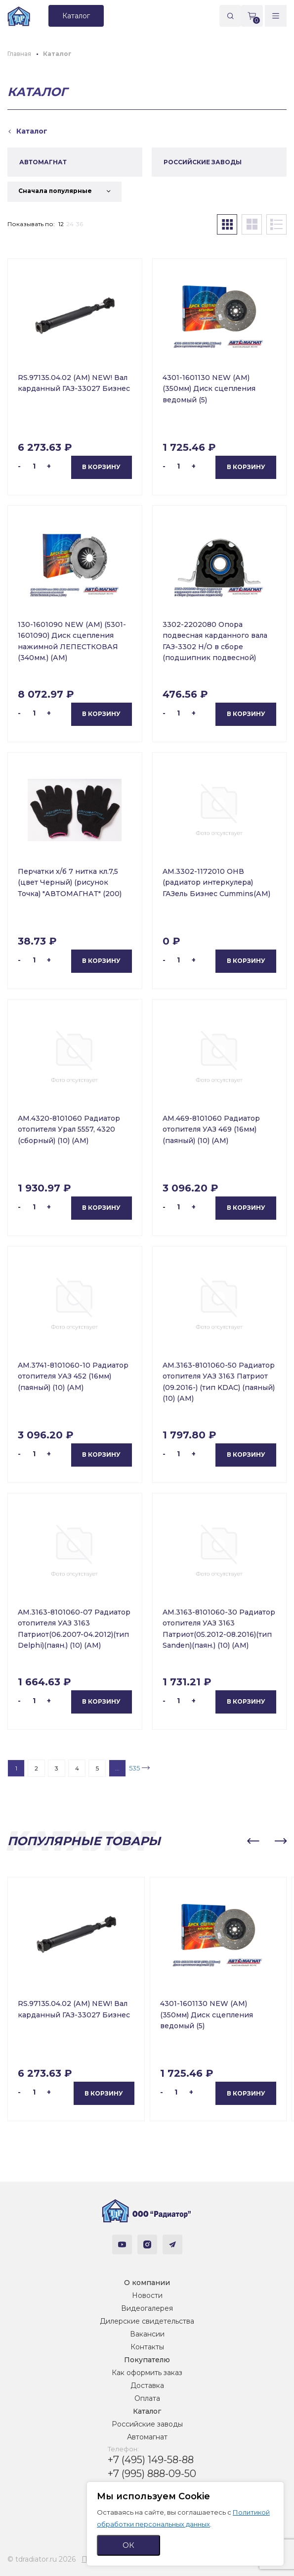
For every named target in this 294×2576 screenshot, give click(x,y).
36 (79, 224)
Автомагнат (147, 2437)
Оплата (147, 2398)
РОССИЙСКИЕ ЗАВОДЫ (203, 162)
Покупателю (147, 2359)
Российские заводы (147, 2424)
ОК (128, 2545)
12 (61, 224)
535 (134, 1768)
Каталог (147, 2411)
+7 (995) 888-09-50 (152, 2474)
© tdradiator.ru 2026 (41, 2559)
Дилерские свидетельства (147, 2321)
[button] (253, 1841)
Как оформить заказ (147, 2372)
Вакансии (147, 2334)
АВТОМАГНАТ (43, 162)
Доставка (147, 2385)
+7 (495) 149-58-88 (151, 2460)
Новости (147, 2295)
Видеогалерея (147, 2308)
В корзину (101, 467)
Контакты (147, 2346)
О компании (147, 2282)
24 (70, 224)
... (117, 1768)
